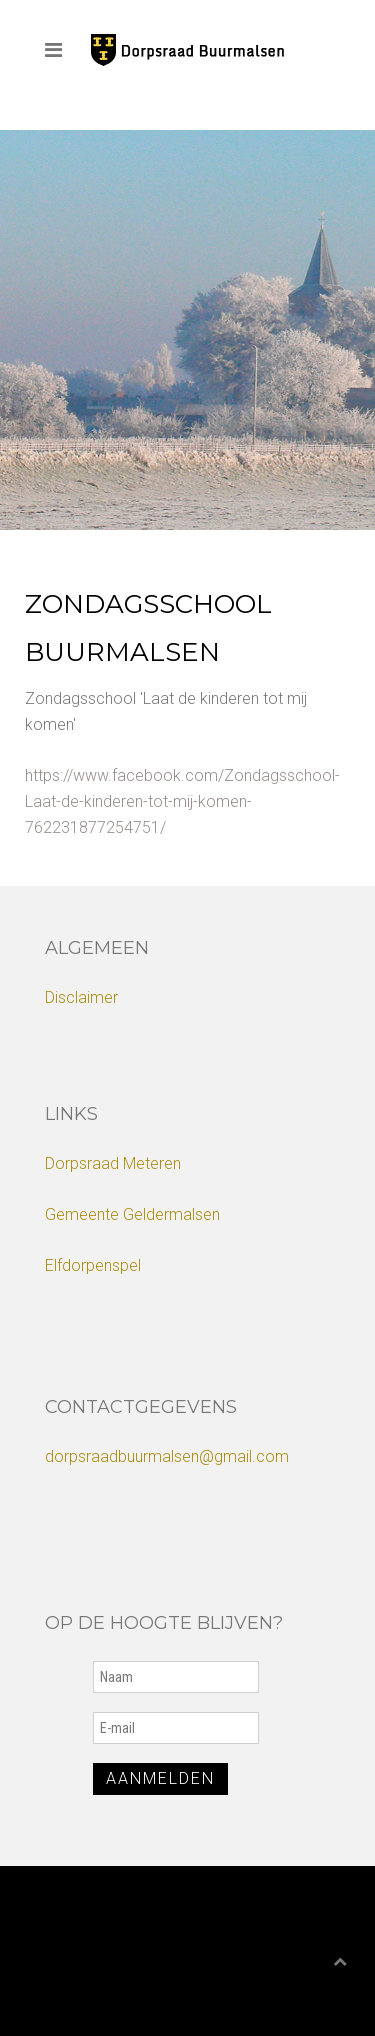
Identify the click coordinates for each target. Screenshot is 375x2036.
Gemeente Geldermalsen (132, 1214)
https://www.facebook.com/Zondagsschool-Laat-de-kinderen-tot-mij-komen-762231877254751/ (182, 801)
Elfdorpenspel (93, 1265)
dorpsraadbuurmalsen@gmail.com (167, 1456)
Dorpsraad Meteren (113, 1163)
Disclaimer (81, 997)
